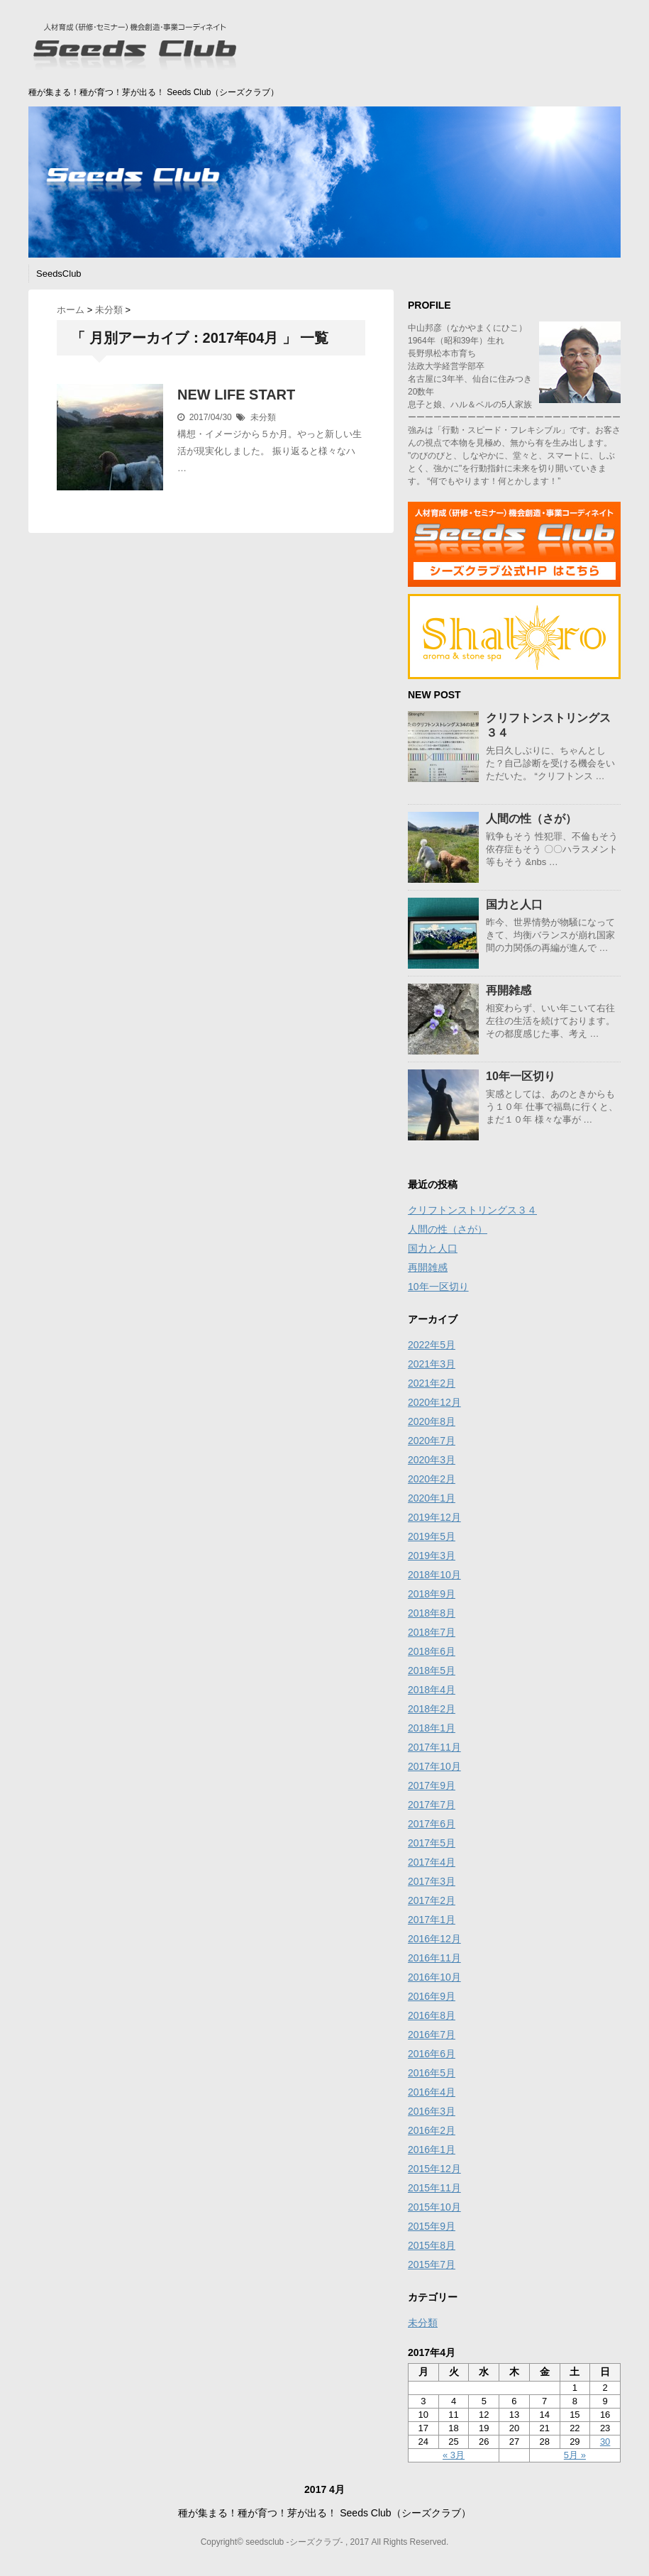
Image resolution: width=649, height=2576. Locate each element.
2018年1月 (431, 1728)
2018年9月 (431, 1594)
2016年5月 (431, 2073)
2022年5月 (431, 1344)
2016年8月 (431, 2015)
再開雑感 (508, 990)
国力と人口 (514, 904)
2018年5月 (431, 1670)
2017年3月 (431, 1881)
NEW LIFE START (236, 394)
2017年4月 (431, 1862)
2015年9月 (431, 2226)
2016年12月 (434, 1938)
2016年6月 (431, 2053)
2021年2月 (431, 1383)
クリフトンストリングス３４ (472, 1210)
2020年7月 (431, 1440)
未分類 (263, 417)
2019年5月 (431, 1536)
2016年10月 (434, 1977)
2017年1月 (431, 1919)
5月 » (575, 2455)
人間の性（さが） (531, 819)
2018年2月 (431, 1708)
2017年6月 (431, 1823)
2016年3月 (431, 2111)
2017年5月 (431, 1843)
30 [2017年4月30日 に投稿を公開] (605, 2441)
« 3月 (454, 2455)
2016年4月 (431, 2092)
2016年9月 (431, 1996)
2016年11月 (434, 1958)
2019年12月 (434, 1517)
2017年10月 (434, 1766)
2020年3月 (431, 1459)
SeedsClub (59, 273)
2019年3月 (431, 1555)
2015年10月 (434, 2207)
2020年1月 (431, 1498)
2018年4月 (431, 1689)
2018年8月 (431, 1613)
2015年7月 (431, 2264)
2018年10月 (434, 1574)
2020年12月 (434, 1402)
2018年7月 (431, 1632)
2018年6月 (431, 1651)
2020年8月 (431, 1421)
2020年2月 (431, 1479)
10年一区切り (520, 1076)
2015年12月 (434, 2168)
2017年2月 (431, 1900)
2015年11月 (434, 2188)
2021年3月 (431, 1364)
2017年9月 (431, 1785)
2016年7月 (431, 2034)
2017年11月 (434, 1747)
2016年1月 (431, 2149)
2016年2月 (431, 2130)
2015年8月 (431, 2245)
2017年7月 (431, 1804)
